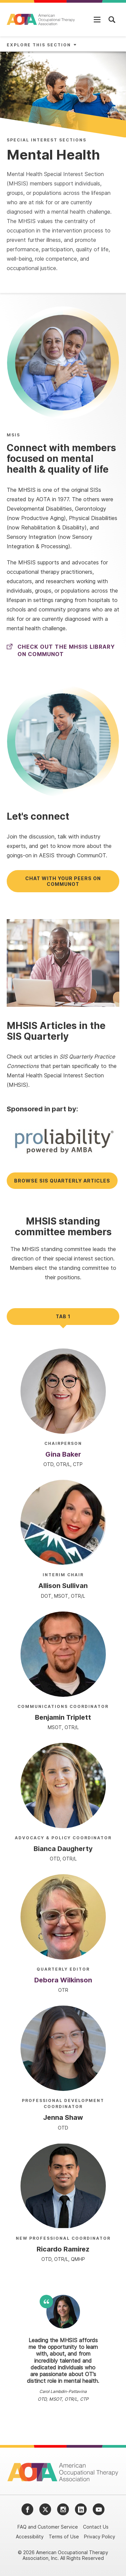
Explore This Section (39, 44)
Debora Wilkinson (63, 1980)
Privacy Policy (99, 2536)
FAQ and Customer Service (47, 2527)
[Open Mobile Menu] (97, 19)
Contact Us (96, 2527)
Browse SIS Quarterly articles (62, 1181)
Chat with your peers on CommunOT (63, 881)
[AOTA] (41, 19)
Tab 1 (63, 1316)
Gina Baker (63, 1454)
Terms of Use (64, 2536)
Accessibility (30, 2536)
